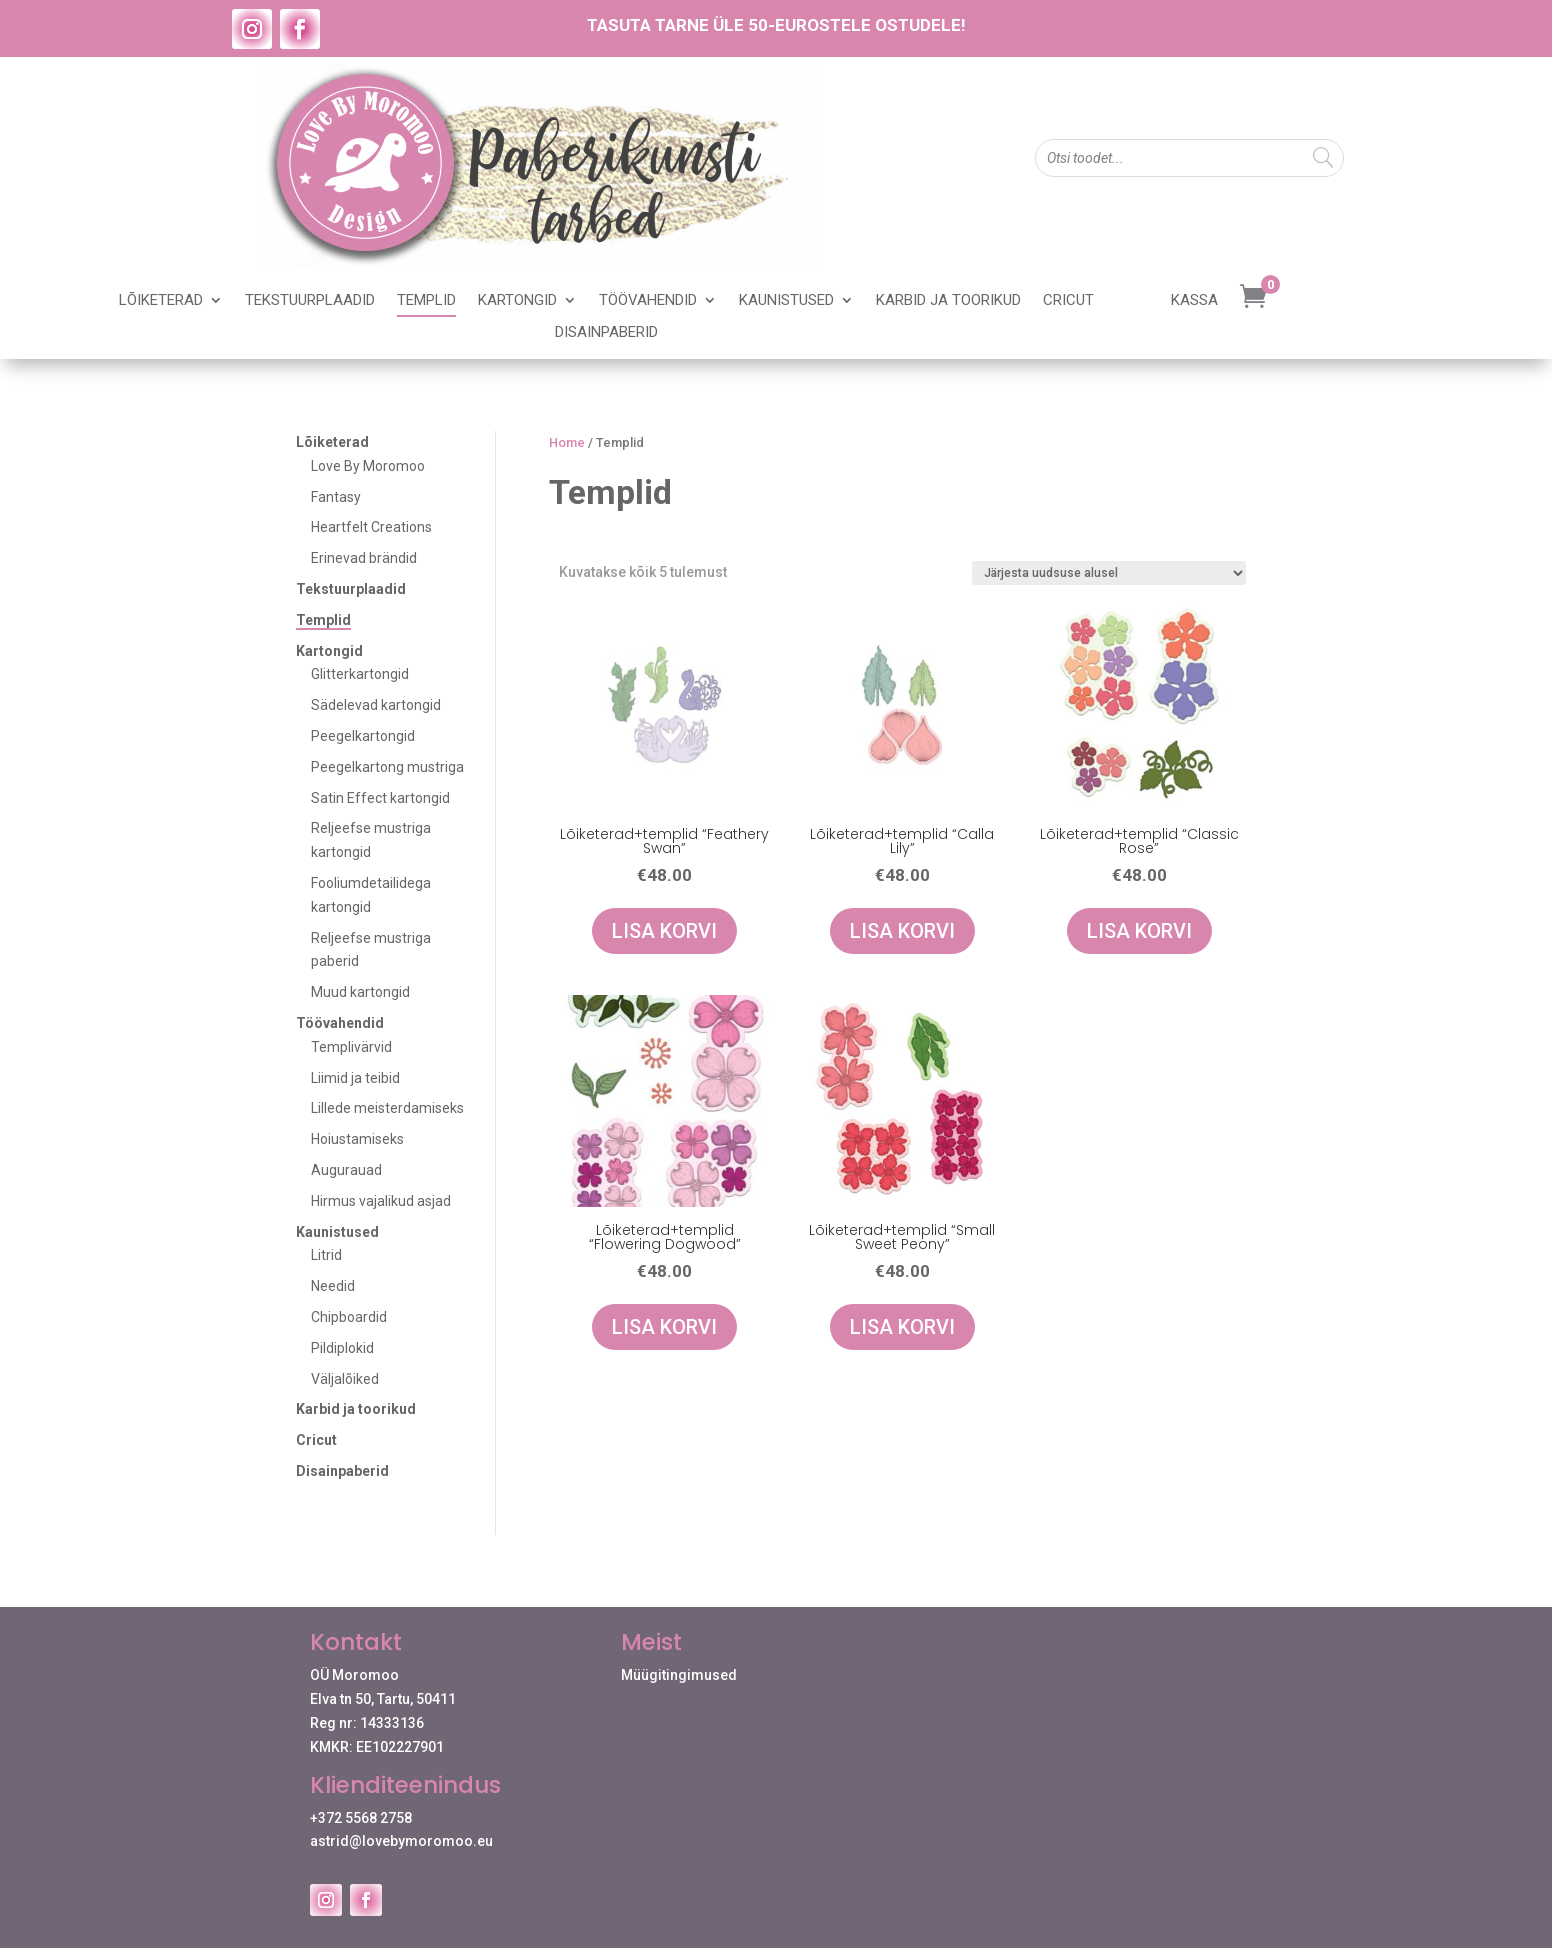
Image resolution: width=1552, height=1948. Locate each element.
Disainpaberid (606, 333)
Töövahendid (648, 301)
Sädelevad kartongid (376, 705)
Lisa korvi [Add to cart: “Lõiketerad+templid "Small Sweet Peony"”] (902, 1327)
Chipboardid (349, 1317)
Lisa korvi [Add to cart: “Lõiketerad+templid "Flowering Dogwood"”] (664, 1327)
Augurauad (346, 1170)
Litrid (326, 1255)
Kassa (1194, 301)
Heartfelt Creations (371, 527)
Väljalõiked (345, 1379)
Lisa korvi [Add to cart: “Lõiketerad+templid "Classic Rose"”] (1139, 931)
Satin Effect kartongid (380, 798)
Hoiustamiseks (357, 1139)
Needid (333, 1286)
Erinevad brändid (364, 558)
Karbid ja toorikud (948, 301)
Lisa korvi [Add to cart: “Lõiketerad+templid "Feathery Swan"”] (664, 931)
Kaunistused (786, 301)
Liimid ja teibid (355, 1078)
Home (567, 442)
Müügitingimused (679, 1675)
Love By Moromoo (368, 466)
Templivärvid (351, 1047)
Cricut (1068, 301)
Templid (426, 301)
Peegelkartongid (363, 736)
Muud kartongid (360, 992)
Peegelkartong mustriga (387, 767)
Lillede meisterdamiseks (387, 1108)
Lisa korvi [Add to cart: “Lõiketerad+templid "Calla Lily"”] (902, 931)
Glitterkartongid (360, 674)
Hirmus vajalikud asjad (381, 1201)
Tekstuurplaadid (310, 301)
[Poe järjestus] (1109, 573)
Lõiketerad (161, 301)
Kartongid (517, 301)
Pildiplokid (342, 1348)
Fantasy (336, 497)
